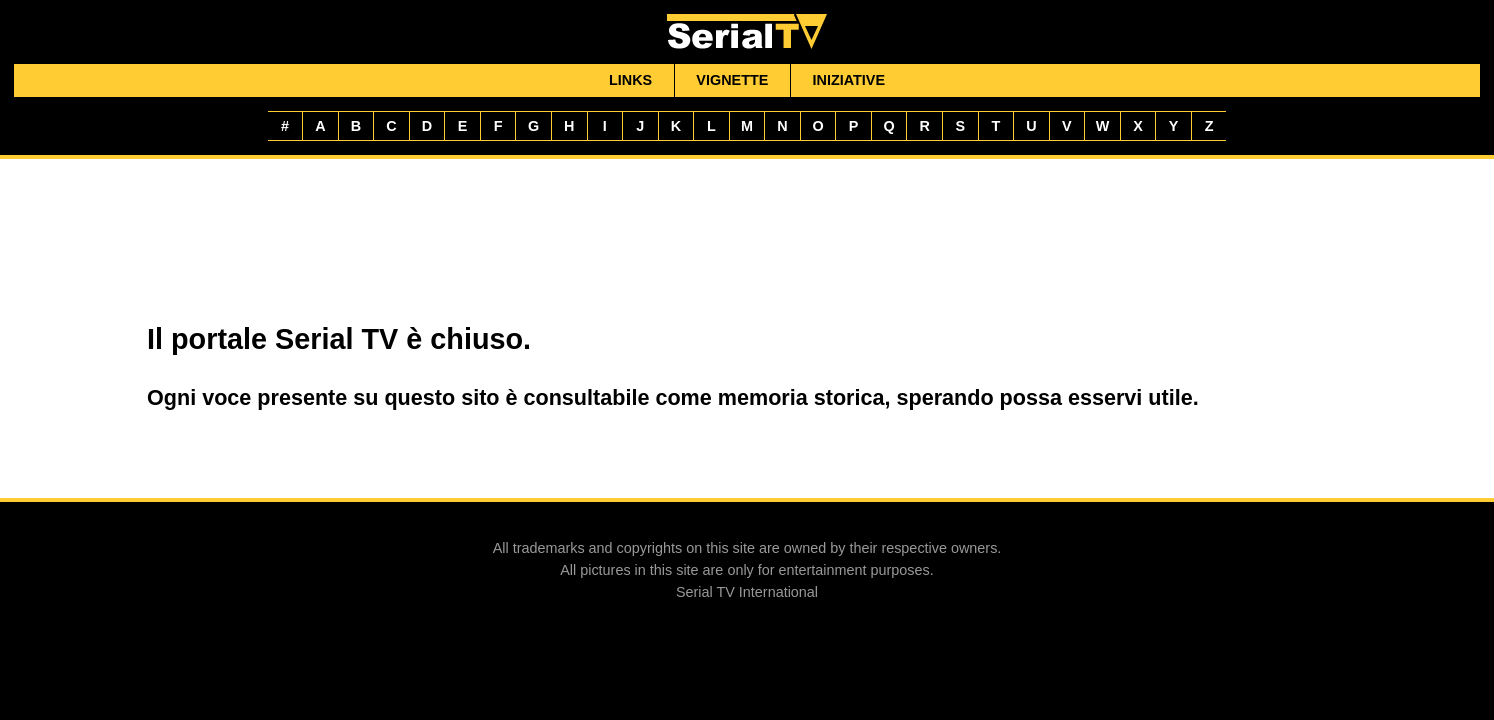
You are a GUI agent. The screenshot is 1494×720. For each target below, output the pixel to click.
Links (630, 80)
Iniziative (849, 80)
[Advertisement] (747, 237)
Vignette (732, 80)
